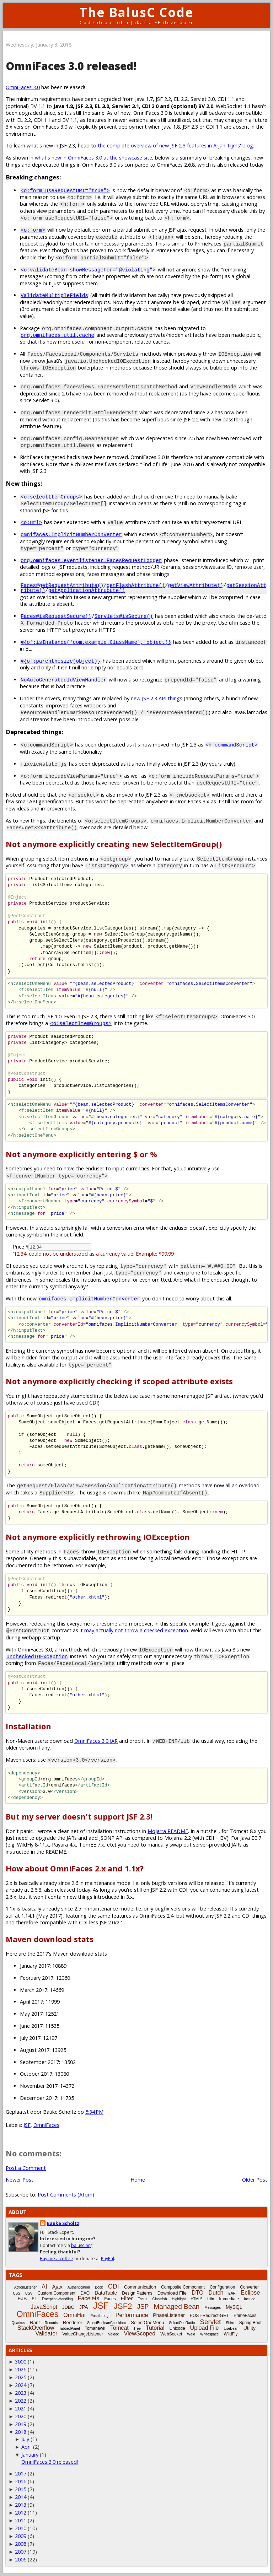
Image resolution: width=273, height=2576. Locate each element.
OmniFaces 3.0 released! (49, 2462)
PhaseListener (169, 2315)
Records (51, 2323)
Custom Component (56, 2293)
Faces (110, 2299)
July (25, 2439)
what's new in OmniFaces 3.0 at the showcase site (93, 157)
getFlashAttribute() (136, 585)
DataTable (106, 2293)
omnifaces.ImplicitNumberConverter (71, 534)
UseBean (231, 2329)
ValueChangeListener (82, 2334)
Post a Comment (26, 2168)
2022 (20, 2401)
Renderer (72, 2323)
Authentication (79, 2288)
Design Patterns (137, 2293)
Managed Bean (176, 2307)
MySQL (234, 2307)
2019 (20, 2424)
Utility (249, 2328)
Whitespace (209, 2335)
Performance (132, 2315)
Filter (127, 2299)
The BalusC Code (137, 12)
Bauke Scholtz (63, 2224)
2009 (20, 2536)
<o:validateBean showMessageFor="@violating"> (88, 269)
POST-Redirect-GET (209, 2315)
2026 (20, 2369)
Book (99, 2288)
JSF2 (123, 2306)
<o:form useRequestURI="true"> (65, 190)
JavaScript (44, 2307)
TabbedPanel (69, 2329)
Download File (172, 2293)
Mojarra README (168, 1831)
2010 (20, 2528)
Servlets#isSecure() (124, 616)
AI (44, 2287)
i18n (210, 2299)
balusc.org (81, 2246)
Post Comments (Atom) (66, 2195)
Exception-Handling (57, 2299)
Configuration (222, 2287)
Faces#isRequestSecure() (56, 616)
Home (137, 2180)
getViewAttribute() (195, 585)
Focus (142, 2299)
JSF (27, 2125)
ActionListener (25, 2288)
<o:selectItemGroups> (51, 496)
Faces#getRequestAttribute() (62, 585)
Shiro (230, 2323)
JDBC (68, 2307)
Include (249, 2299)
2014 (20, 2497)
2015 (20, 2489)
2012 (20, 2513)
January (29, 2455)
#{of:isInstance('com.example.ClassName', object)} (96, 642)
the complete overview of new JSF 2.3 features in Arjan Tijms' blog (175, 145)
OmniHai (74, 2315)
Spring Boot (250, 2323)
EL (34, 2299)
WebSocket (171, 2334)
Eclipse (250, 2293)
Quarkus (18, 2323)
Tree (137, 2329)
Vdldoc (113, 2335)
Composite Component (183, 2287)
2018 (20, 2432)
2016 (20, 2481)
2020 (20, 2416)
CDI (113, 2286)
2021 (20, 2408)
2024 (20, 2385)
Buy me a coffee (56, 2259)
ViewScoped (140, 2334)
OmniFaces (46, 2125)
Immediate (229, 2299)
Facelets (88, 2299)
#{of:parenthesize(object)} (61, 661)
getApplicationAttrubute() (86, 590)
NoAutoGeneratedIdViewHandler (64, 680)
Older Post (254, 2180)
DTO (197, 2293)
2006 (20, 2559)
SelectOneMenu (147, 2323)
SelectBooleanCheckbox (106, 2323)
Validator (46, 2334)
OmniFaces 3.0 (23, 87)
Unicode (177, 2328)
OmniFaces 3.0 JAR (96, 1741)
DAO (85, 2293)
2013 (20, 2505)
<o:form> (33, 229)
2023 (20, 2393)
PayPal (107, 2259)
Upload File (204, 2328)
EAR (232, 2294)
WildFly (230, 2334)
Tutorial (155, 2328)
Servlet (210, 2322)
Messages (212, 2308)
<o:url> (31, 522)
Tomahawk (95, 2328)
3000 (20, 2362)
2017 (20, 2473)
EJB (22, 2299)
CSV (29, 2294)
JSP (143, 2307)
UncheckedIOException (37, 1656)
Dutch (215, 2293)
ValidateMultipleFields (54, 295)
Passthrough (101, 2316)
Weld (191, 2335)
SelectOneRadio (182, 2323)
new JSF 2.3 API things (156, 698)
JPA (83, 2307)
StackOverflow (35, 2328)
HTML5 (196, 2299)
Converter (249, 2287)
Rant (34, 2323)
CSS (16, 2294)
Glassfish (159, 2299)
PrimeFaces (245, 2315)
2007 (20, 2552)
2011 (20, 2520)
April (26, 2447)
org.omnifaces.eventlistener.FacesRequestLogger (91, 560)
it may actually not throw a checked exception (134, 1630)
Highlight (179, 2299)
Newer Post (19, 2180)
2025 (20, 2377)
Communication (140, 2287)
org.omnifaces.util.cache (57, 335)
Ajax (57, 2287)
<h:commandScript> (231, 745)
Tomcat (119, 2328)
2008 (20, 2544)
